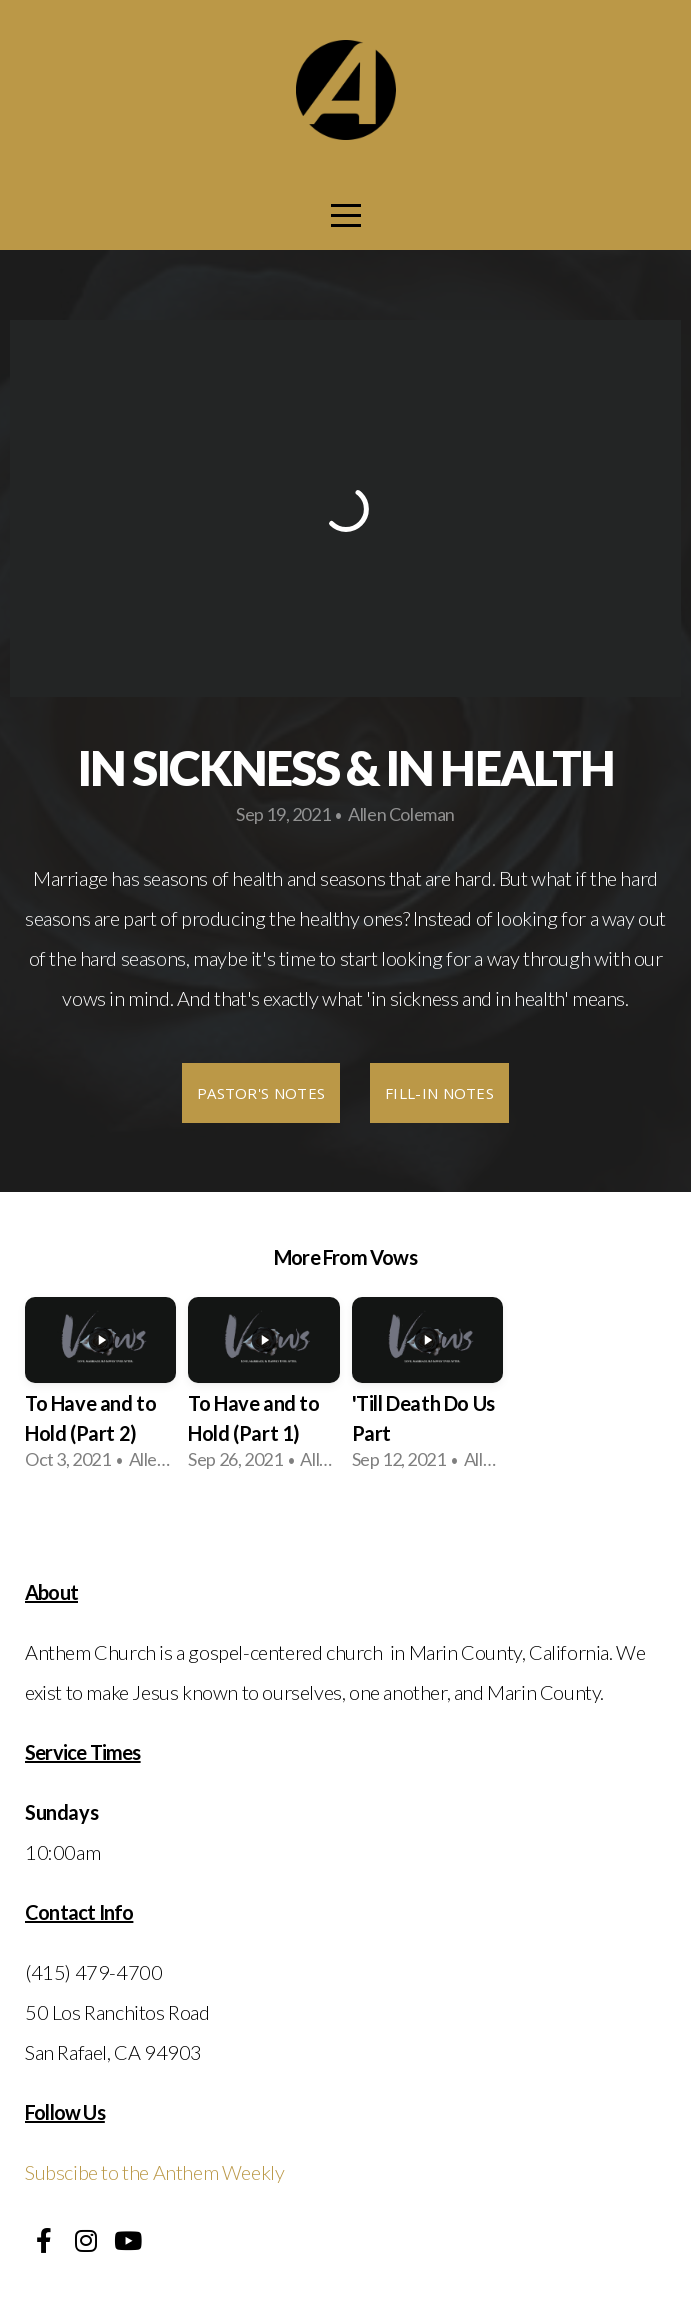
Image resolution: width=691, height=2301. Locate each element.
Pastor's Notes (261, 1093)
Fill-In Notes (439, 1093)
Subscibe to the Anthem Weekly (154, 2172)
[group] (100, 1392)
